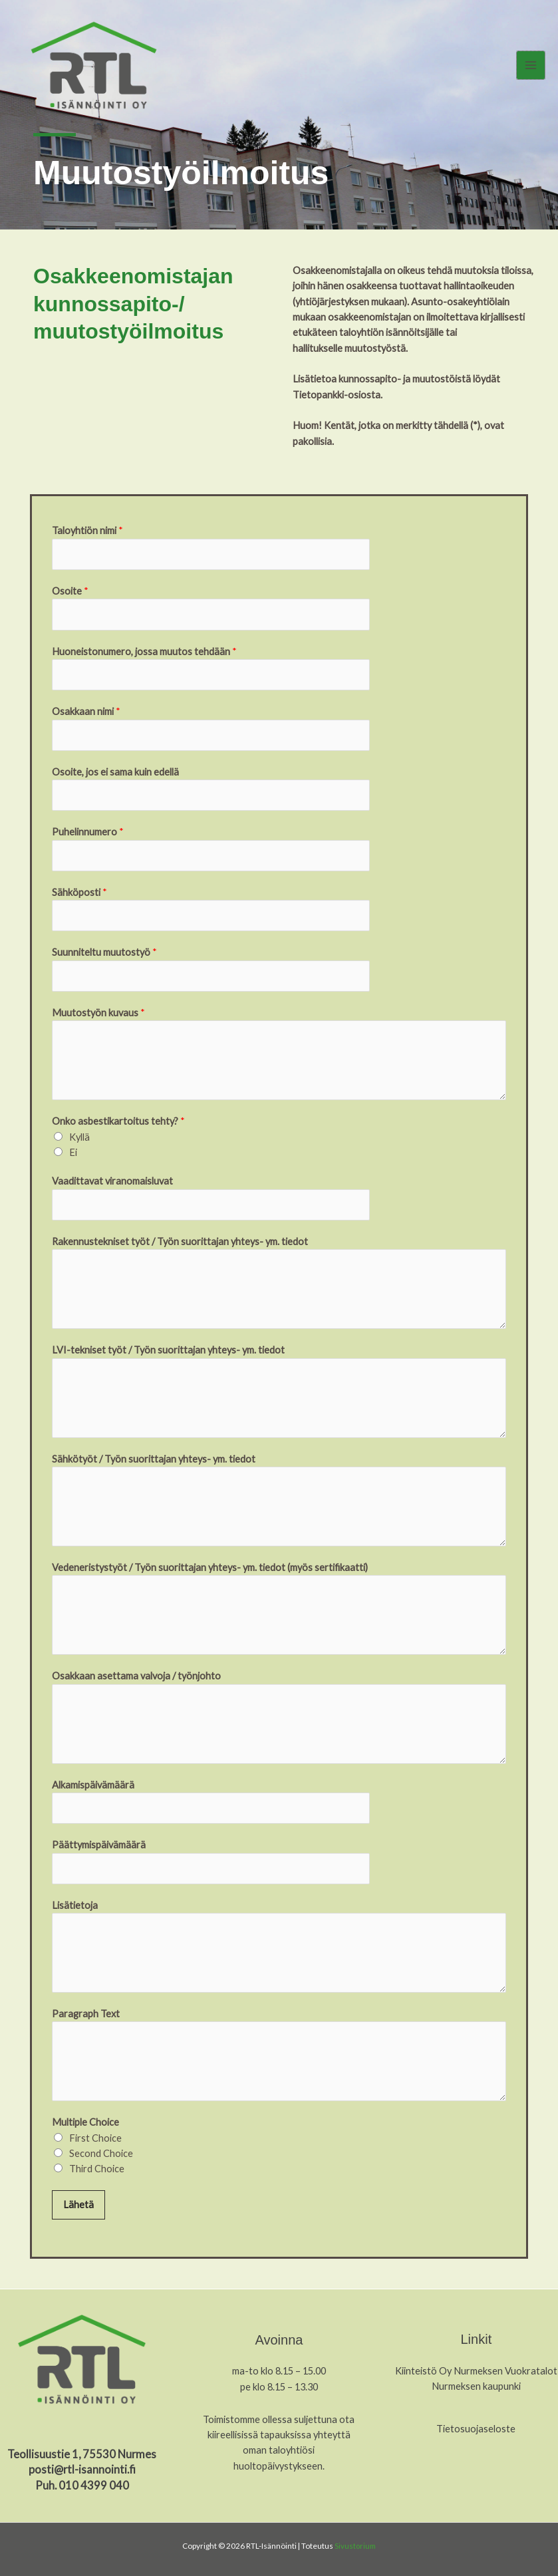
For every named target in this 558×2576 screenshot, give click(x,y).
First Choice (95, 2138)
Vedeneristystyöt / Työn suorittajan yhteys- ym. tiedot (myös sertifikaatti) (210, 1567)
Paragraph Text (86, 2013)
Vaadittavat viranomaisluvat (112, 1181)
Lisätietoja (75, 1905)
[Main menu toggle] (531, 67)
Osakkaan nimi (86, 711)
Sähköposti (79, 892)
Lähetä (78, 2204)
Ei (73, 1152)
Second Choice (101, 2153)
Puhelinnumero (88, 831)
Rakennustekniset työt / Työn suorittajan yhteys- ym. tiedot (180, 1241)
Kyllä (79, 1137)
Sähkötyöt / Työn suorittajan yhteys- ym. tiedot (153, 1459)
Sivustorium (355, 2546)
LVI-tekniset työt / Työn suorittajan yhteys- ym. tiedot (168, 1350)
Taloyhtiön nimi (87, 530)
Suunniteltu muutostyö (104, 952)
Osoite (70, 591)
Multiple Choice (85, 2122)
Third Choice (96, 2168)
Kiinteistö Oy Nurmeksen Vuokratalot (476, 2370)
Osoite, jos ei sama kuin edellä (115, 772)
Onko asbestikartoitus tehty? (118, 1121)
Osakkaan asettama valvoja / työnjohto (136, 1675)
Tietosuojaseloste (475, 2428)
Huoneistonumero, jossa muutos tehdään (144, 651)
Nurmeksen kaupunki (476, 2386)
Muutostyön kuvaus (98, 1012)
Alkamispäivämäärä (93, 1784)
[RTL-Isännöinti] (97, 68)
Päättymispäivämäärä (99, 1844)
